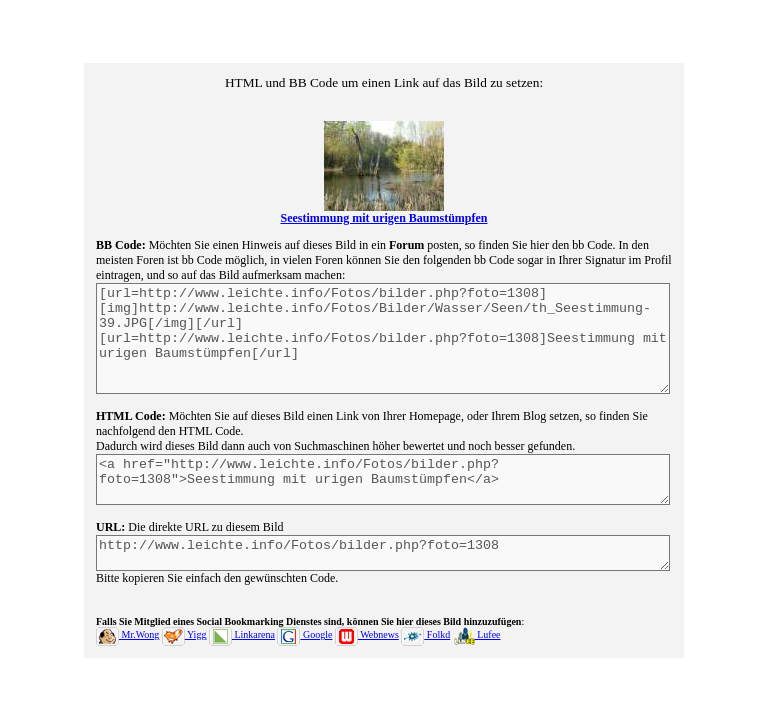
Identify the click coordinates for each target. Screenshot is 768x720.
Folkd (425, 652)
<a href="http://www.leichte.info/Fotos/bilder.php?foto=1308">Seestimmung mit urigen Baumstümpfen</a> (383, 487)
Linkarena (242, 652)
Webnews (367, 652)
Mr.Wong (127, 652)
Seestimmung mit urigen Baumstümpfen (383, 200)
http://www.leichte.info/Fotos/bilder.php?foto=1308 (383, 568)
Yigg (184, 652)
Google (304, 652)
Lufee (477, 652)
